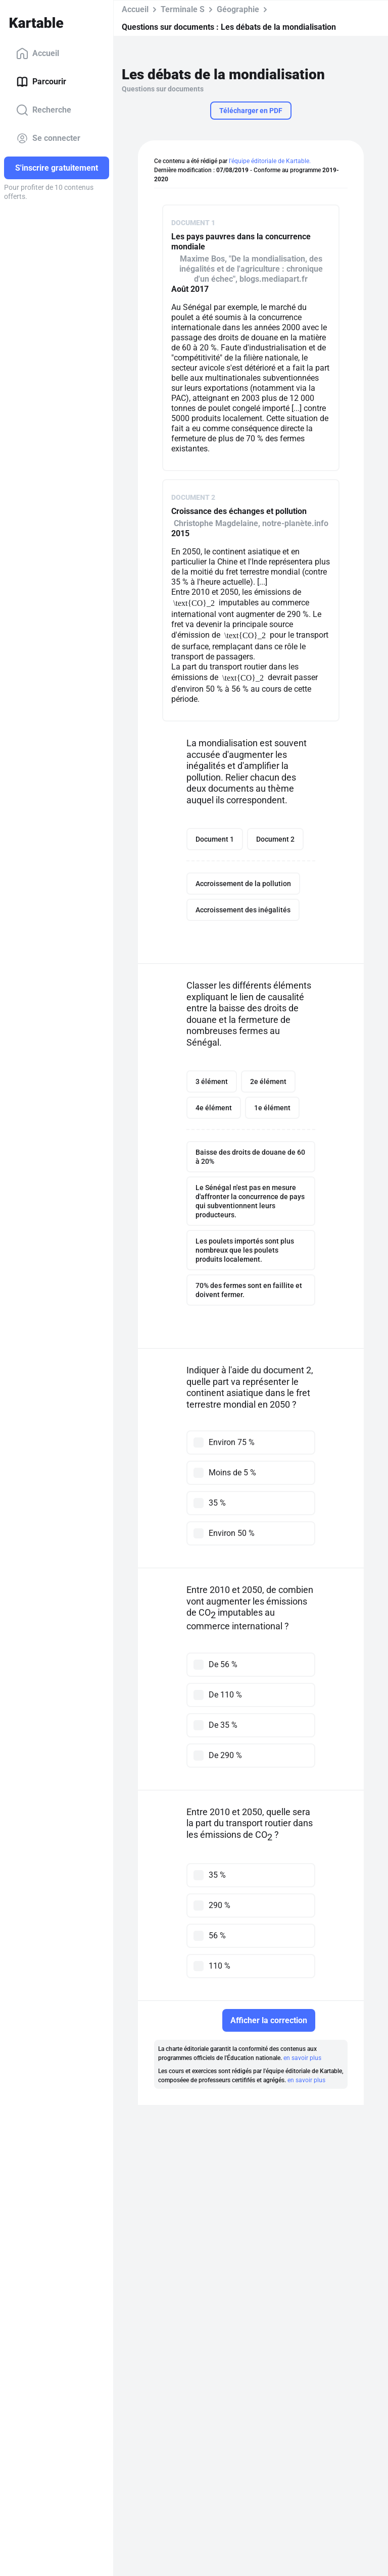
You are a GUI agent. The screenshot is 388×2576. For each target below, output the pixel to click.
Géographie (238, 9)
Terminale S (183, 9)
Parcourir (41, 82)
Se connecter (48, 138)
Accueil (37, 53)
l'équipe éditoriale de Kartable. (270, 161)
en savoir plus (302, 2058)
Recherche (43, 110)
